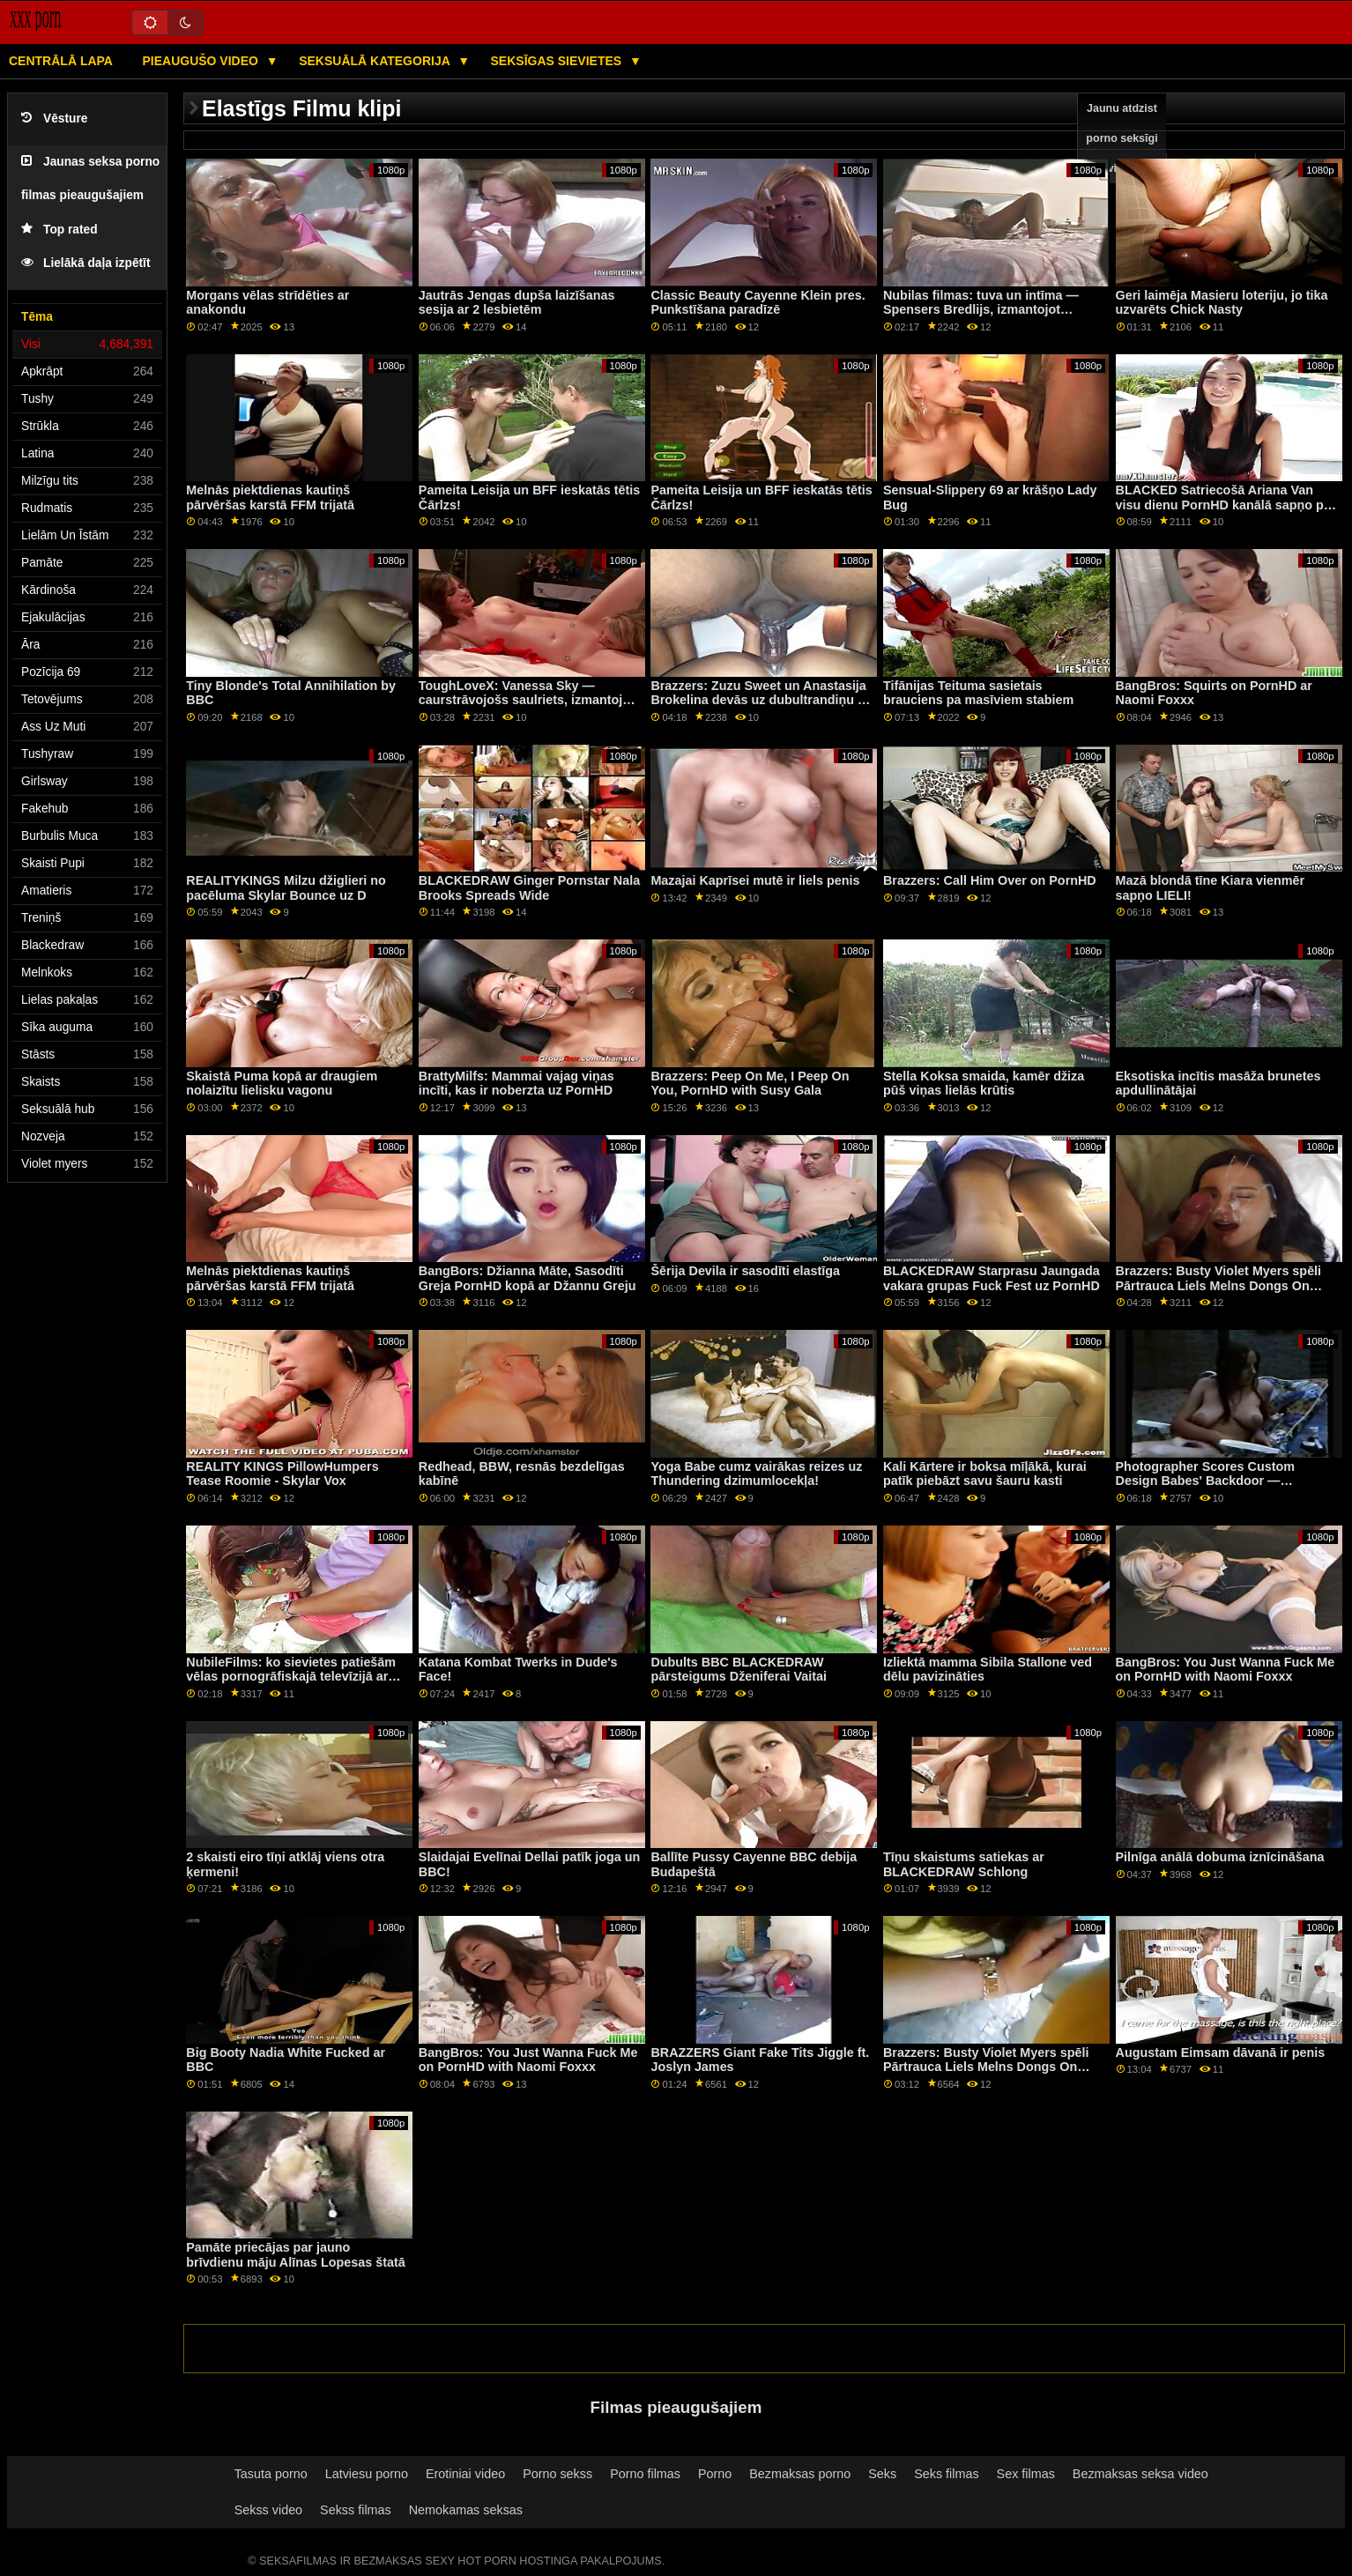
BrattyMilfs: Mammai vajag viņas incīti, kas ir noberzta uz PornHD (516, 1083)
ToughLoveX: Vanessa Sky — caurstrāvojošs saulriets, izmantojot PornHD (527, 700)
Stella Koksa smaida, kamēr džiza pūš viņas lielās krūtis (983, 1083)
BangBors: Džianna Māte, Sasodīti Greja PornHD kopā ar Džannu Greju (527, 1278)
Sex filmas (1026, 2474)
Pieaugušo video (201, 61)
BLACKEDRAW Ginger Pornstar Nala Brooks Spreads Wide (529, 887)
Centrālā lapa (61, 61)
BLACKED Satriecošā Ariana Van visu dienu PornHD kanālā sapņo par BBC (1226, 504)
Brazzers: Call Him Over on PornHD (989, 880)
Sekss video (268, 2510)
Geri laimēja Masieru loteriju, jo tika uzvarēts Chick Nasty (1222, 302)
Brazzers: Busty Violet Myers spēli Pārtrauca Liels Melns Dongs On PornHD (1219, 1285)
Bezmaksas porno (800, 2474)
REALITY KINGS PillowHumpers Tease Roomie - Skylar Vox (282, 1473)
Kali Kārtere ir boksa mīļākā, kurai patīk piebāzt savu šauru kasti (985, 1473)
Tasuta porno (271, 2474)
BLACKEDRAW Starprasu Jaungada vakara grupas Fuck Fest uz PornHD (991, 1278)
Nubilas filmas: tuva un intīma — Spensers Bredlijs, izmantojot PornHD (981, 309)
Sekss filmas (355, 2510)
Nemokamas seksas (466, 2510)
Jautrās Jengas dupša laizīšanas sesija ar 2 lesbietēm (517, 302)
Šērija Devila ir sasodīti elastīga (745, 1271)
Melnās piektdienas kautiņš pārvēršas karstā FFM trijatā (270, 497)
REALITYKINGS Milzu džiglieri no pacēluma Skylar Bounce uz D (286, 887)
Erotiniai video (465, 2474)
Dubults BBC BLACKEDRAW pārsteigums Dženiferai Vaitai (738, 1669)
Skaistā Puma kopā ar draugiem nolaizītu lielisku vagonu (281, 1083)
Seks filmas (946, 2474)
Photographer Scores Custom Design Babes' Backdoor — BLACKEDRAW (1205, 1481)
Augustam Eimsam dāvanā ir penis (1221, 2052)
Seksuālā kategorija (376, 61)
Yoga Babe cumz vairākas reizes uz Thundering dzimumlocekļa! (756, 1473)
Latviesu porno (366, 2474)
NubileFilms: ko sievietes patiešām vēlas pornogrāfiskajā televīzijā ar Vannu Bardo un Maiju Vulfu (291, 1676)
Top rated (59, 229)
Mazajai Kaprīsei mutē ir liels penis (754, 880)
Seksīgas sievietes (558, 61)
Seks (882, 2474)
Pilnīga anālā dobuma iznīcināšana (1220, 1857)
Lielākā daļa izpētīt (86, 263)
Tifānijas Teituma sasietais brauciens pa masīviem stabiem (978, 693)
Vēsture (54, 118)
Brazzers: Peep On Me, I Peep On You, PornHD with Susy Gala (749, 1083)
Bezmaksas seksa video (1140, 2474)
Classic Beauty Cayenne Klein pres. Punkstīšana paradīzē (757, 302)
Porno (715, 2474)
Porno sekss (557, 2474)
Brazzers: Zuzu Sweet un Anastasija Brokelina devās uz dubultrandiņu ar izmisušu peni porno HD (759, 700)
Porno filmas (645, 2474)
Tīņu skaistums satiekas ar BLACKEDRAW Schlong (963, 1864)
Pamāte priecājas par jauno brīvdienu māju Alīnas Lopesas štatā (295, 2254)
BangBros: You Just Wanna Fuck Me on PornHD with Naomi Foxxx (1225, 1669)
